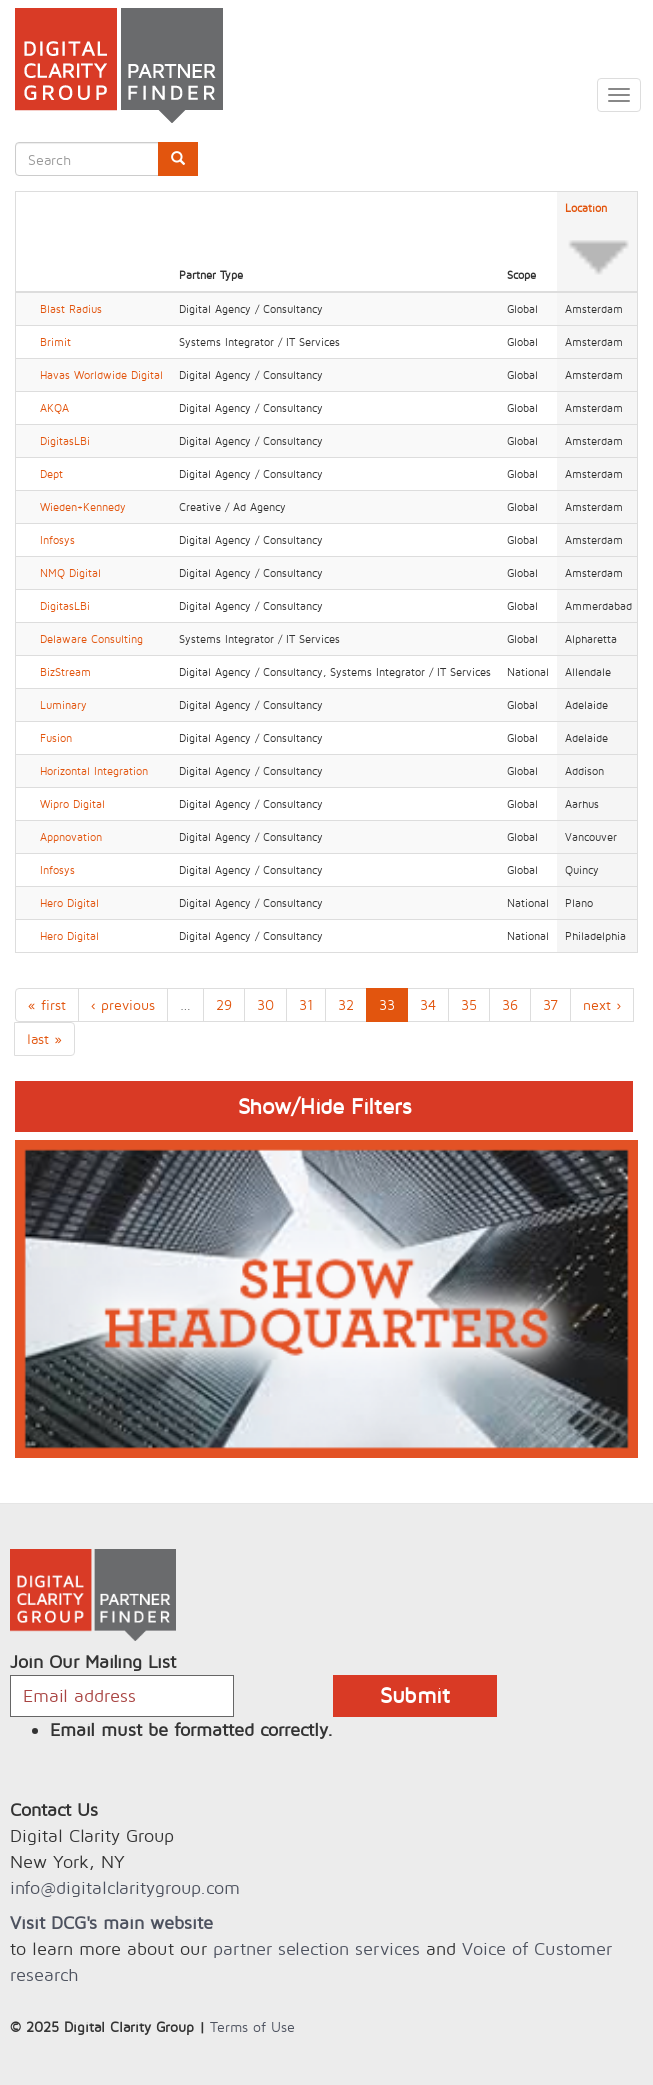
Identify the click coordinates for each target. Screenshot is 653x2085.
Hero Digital (69, 903)
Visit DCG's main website (111, 1922)
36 (510, 1004)
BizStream (65, 672)
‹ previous (123, 1004)
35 (469, 1004)
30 (265, 1004)
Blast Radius (71, 309)
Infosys (57, 540)
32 (346, 1004)
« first (47, 1004)
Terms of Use (252, 2026)
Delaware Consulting (91, 639)
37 (550, 1004)
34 (428, 1004)
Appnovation (71, 837)
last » (44, 1038)
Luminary (63, 705)
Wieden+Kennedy (83, 507)
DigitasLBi (65, 441)
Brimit (55, 342)
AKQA (54, 408)
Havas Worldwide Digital (101, 375)
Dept (51, 474)
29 (224, 1004)
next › (602, 1004)
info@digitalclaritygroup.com (125, 1887)
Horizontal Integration (94, 771)
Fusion (56, 738)
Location (598, 242)
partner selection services (316, 1948)
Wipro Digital (72, 804)
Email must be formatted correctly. (191, 1729)
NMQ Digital (70, 573)
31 (306, 1004)
